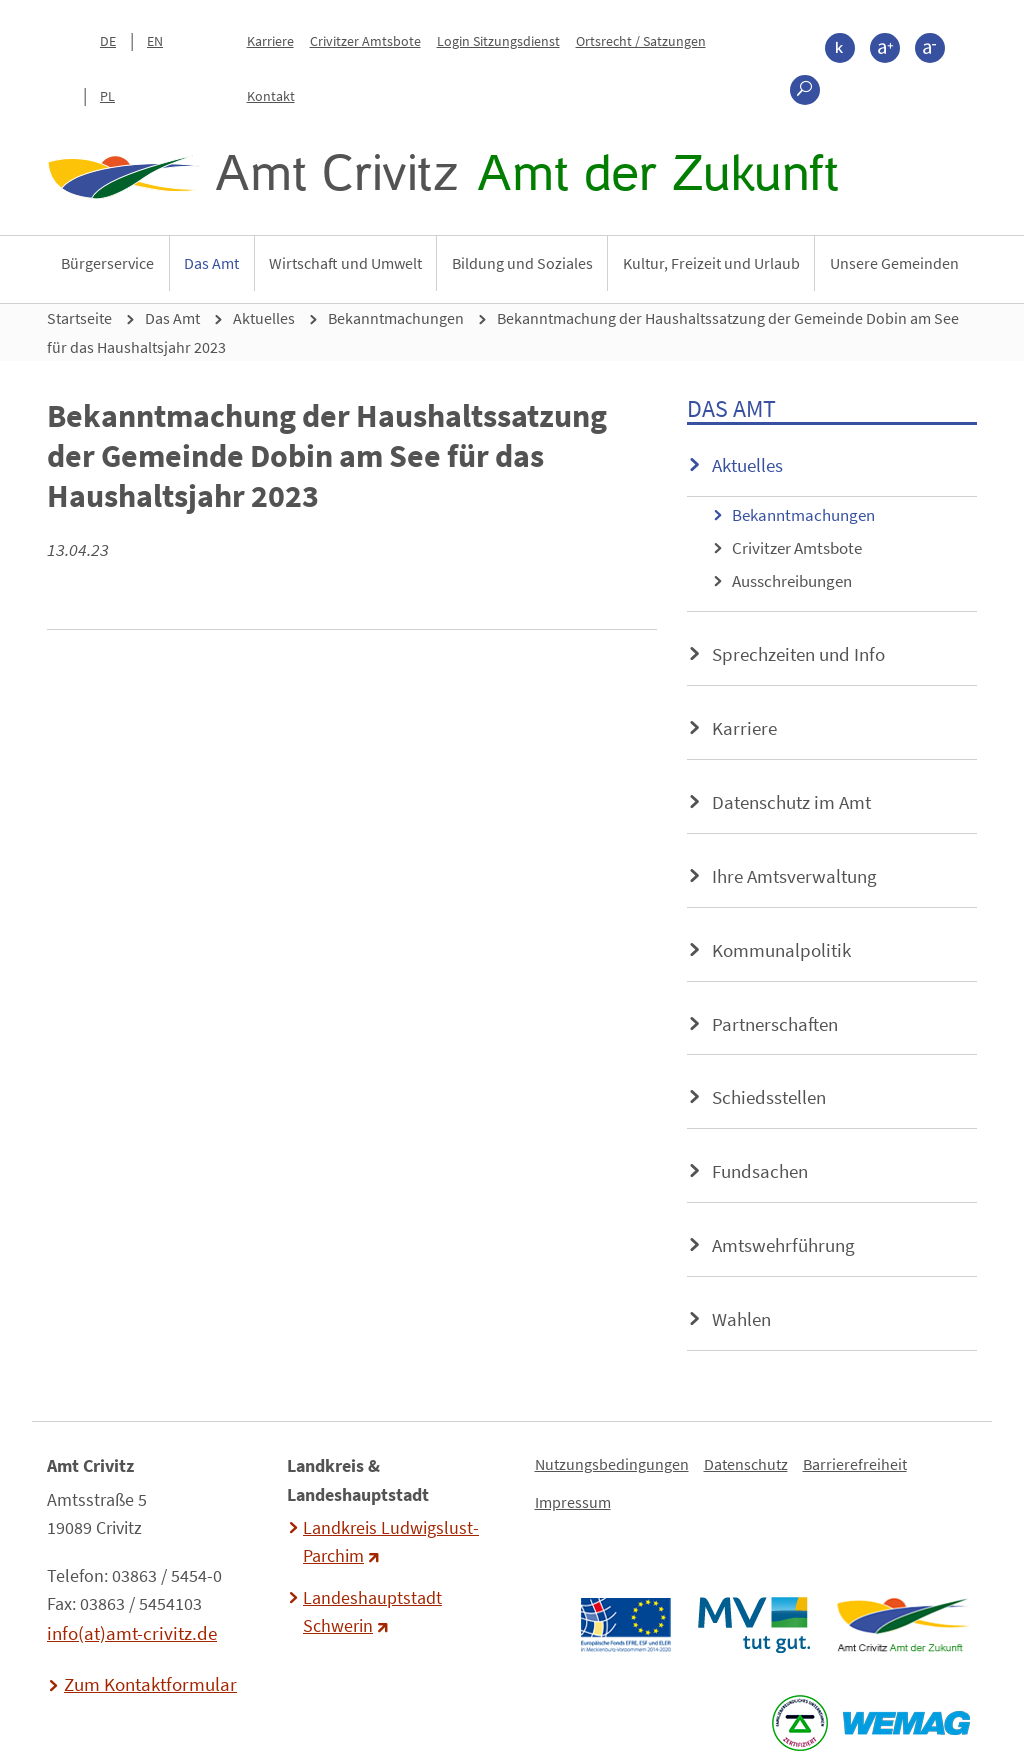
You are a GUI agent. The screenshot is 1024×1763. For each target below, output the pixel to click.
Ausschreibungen (792, 581)
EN (155, 41)
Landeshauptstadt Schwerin (372, 1612)
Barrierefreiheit (855, 1464)
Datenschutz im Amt (791, 802)
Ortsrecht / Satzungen (641, 41)
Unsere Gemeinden (894, 263)
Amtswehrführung (783, 1245)
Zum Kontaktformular (150, 1684)
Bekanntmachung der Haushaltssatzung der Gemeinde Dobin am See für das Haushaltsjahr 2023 (503, 332)
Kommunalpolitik (781, 950)
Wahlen (741, 1319)
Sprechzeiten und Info (798, 654)
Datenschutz (746, 1464)
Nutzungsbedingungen (612, 1464)
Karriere (270, 41)
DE (108, 41)
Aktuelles (264, 318)
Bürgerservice (107, 263)
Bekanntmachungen (396, 318)
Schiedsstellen (769, 1097)
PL (107, 96)
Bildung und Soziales (522, 263)
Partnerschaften (775, 1024)
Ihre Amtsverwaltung (794, 876)
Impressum (573, 1502)
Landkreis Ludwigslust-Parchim (391, 1542)
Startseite (79, 318)
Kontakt (271, 96)
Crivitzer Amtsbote (365, 41)
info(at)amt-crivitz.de (132, 1633)
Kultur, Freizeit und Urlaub (711, 263)
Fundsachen (760, 1171)
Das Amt (211, 263)
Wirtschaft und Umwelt (345, 263)
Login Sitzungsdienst (498, 41)
